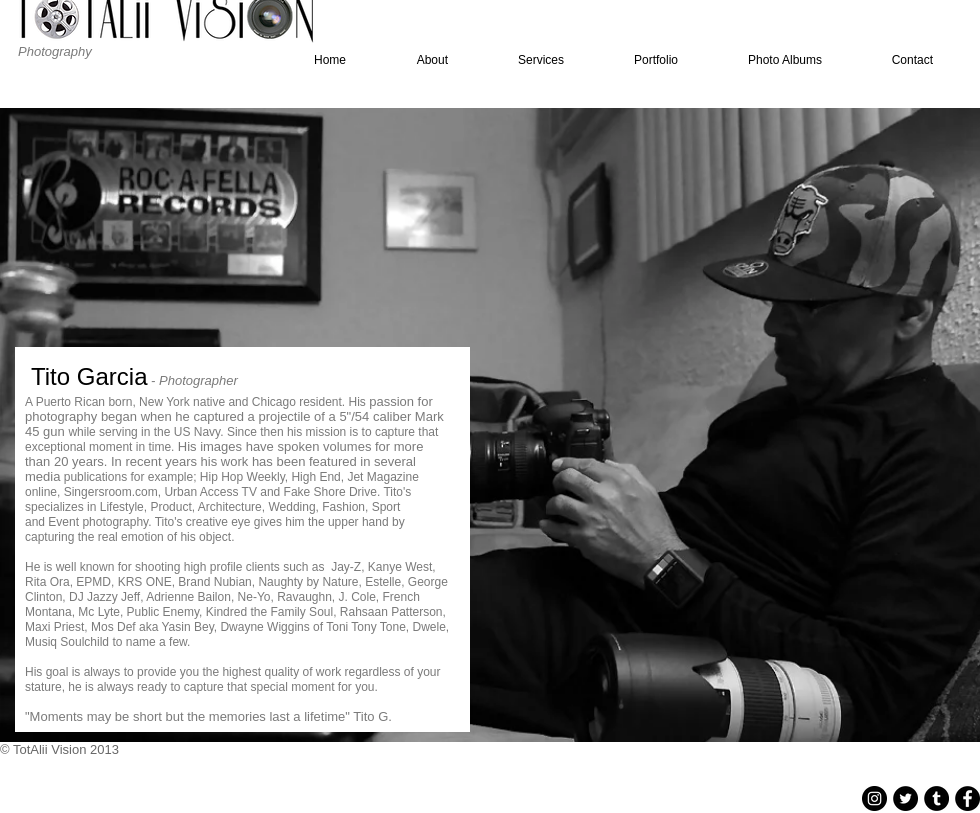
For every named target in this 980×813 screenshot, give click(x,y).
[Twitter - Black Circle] (905, 798)
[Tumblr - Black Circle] (936, 798)
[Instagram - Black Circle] (874, 798)
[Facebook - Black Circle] (967, 798)
